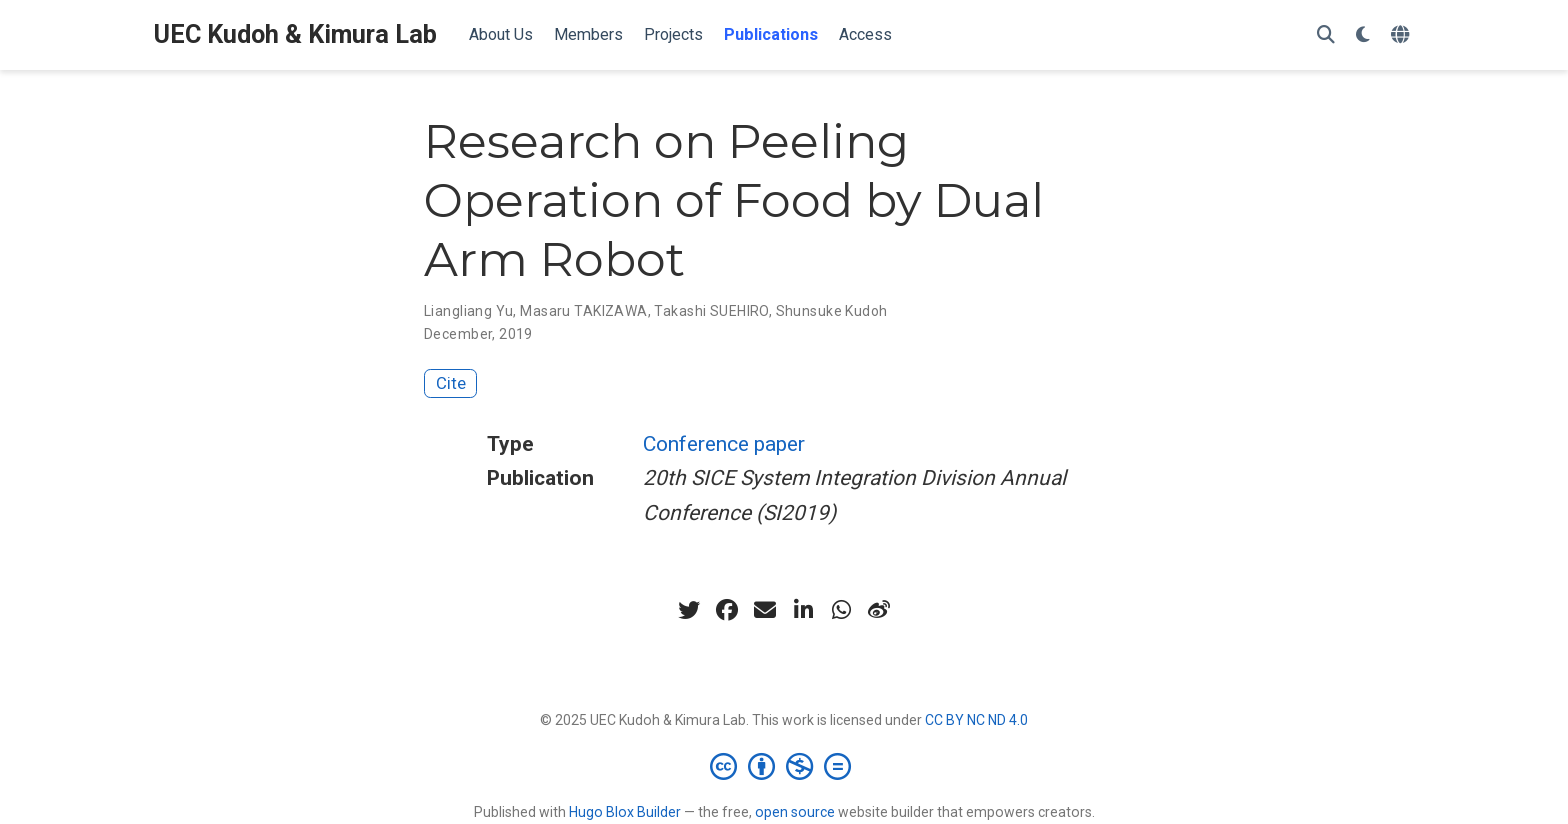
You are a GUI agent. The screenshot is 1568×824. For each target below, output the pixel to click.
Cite (451, 383)
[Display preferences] (1363, 35)
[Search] (1326, 35)
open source (795, 812)
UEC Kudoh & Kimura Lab (295, 34)
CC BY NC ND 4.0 (976, 720)
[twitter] (689, 610)
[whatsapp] (841, 610)
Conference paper (724, 444)
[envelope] (765, 610)
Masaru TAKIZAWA (583, 311)
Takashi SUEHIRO (711, 311)
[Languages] (1402, 35)
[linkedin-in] (803, 610)
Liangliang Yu (468, 311)
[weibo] (879, 610)
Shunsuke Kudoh (832, 311)
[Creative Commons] (784, 766)
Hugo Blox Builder (625, 812)
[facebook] (727, 610)
